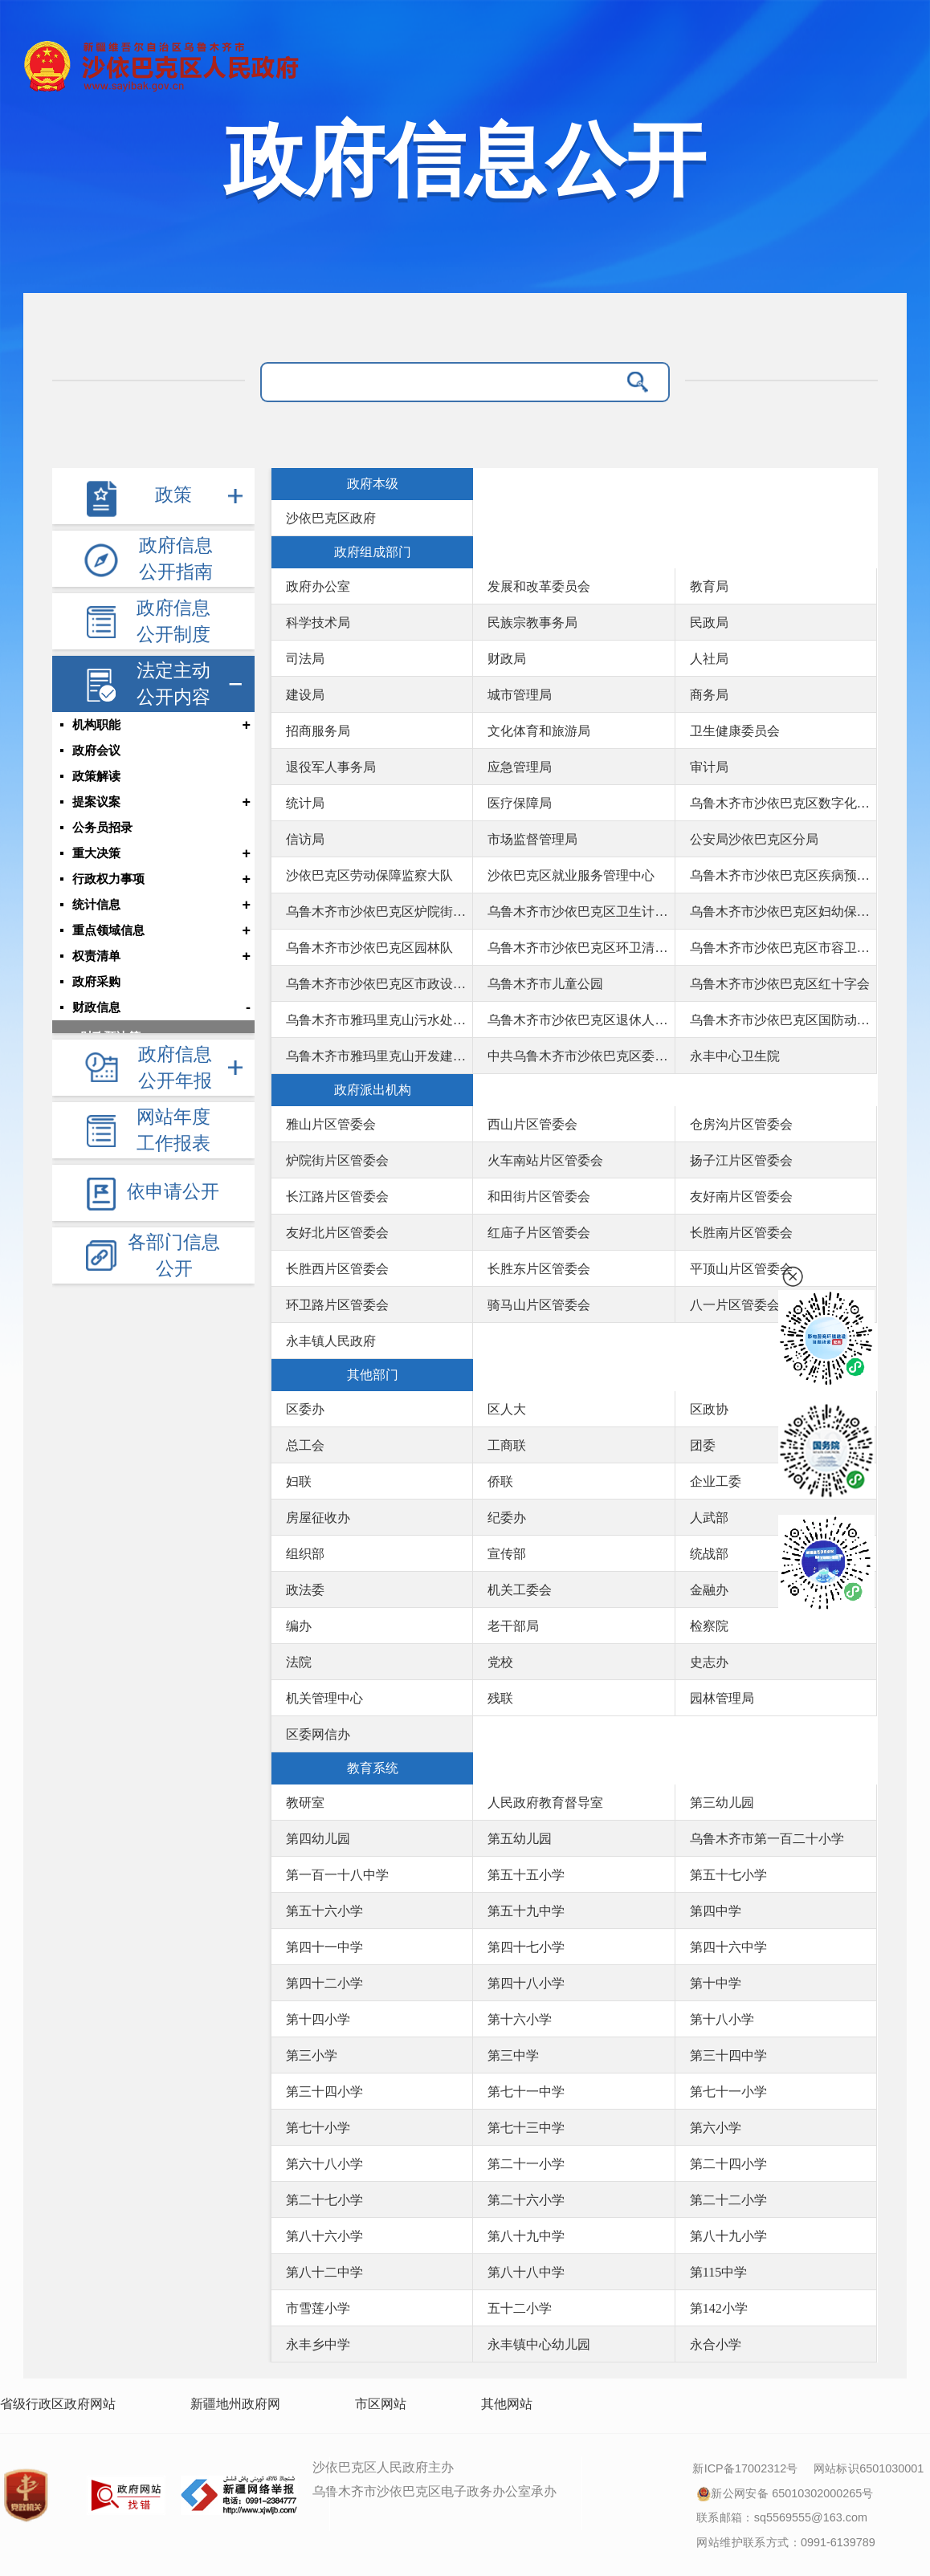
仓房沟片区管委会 (741, 1124)
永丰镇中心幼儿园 (538, 2344)
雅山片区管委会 (331, 1124)
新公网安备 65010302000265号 (785, 2492)
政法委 (305, 1590)
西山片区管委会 (532, 1124)
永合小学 (715, 2344)
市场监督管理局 (532, 839)
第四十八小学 (526, 1983)
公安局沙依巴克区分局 (754, 839)
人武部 (709, 1517)
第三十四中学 (728, 2055)
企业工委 (715, 1481)
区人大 (506, 1409)
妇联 (299, 1481)
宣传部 (506, 1554)
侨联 (500, 1481)
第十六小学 (519, 2019)
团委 (703, 1445)
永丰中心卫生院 (735, 1056)
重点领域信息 (108, 930)
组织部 (305, 1554)
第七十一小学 (728, 2091)
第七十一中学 (526, 2091)
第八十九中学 (526, 2236)
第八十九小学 (728, 2236)
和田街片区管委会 (538, 1196)
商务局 (709, 695)
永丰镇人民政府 (331, 1341)
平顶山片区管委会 (741, 1269)
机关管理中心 (324, 1698)
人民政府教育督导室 (545, 1802)
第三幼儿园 (722, 1802)
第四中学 (715, 1911)
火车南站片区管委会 (545, 1160)
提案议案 (96, 802)
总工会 (305, 1445)
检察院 (709, 1626)
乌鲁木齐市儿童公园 (545, 984)
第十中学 (715, 1983)
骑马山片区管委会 (538, 1305)
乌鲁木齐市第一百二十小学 (767, 1839)
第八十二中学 (324, 2272)
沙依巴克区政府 (331, 518)
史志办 (709, 1662)
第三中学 (513, 2055)
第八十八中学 (526, 2272)
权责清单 (96, 956)
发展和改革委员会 (538, 586)
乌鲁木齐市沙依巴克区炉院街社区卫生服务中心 (379, 911)
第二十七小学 (324, 2200)
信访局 (305, 839)
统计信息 (96, 904)
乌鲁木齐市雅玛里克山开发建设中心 (379, 1056)
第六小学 (715, 2127)
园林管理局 (722, 1698)
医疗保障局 (519, 803)
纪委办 (506, 1517)
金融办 (709, 1590)
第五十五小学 (526, 1875)
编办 (299, 1626)
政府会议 (96, 750)
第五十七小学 (728, 1875)
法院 (299, 1662)
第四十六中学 (728, 1947)
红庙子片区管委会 (538, 1232)
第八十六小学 (324, 2236)
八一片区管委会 (735, 1305)
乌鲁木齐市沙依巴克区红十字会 (780, 984)
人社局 (709, 658)
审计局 (709, 767)
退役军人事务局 (331, 767)
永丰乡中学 (318, 2344)
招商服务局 (318, 731)
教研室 (305, 1802)
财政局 (506, 658)
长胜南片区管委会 (741, 1232)
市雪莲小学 (318, 2308)
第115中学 (718, 2272)
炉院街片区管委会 (337, 1160)
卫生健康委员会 (735, 731)
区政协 (709, 1409)
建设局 (305, 695)
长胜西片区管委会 (337, 1269)
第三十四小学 (324, 2091)
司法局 (305, 658)
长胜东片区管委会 (538, 1269)
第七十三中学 (526, 2127)
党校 (500, 1662)
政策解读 (96, 776)
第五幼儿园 (519, 1839)
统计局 (305, 803)
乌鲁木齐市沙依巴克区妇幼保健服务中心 (783, 911)
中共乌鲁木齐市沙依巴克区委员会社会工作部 (580, 1056)
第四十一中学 (324, 1947)
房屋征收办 (318, 1517)
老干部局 (513, 1626)
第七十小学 (318, 2127)
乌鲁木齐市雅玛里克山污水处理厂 (379, 1020)
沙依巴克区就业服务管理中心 (571, 875)
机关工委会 (519, 1590)
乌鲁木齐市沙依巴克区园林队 (369, 947)
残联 (500, 1698)
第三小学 (311, 2055)
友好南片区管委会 (741, 1196)
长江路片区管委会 (337, 1196)
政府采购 (96, 981)
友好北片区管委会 (337, 1232)
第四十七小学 (526, 1947)
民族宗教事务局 (532, 622)
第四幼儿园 (318, 1839)
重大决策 (96, 853)
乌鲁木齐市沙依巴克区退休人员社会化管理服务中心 (580, 1020)
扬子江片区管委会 (741, 1160)
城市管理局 (519, 695)
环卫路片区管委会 (337, 1305)
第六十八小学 (324, 2164)
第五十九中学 (526, 1911)
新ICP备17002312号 (744, 2468)
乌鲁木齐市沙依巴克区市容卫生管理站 (783, 947)
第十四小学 (318, 2019)
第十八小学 (722, 2019)
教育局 (709, 586)
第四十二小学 (324, 1983)
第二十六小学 (526, 2200)
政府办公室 (318, 586)
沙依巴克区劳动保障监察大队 (369, 875)
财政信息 (96, 1007)
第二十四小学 (728, 2164)
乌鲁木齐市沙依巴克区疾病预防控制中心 (783, 875)
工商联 (506, 1445)
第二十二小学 (728, 2200)
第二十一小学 (526, 2164)
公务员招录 (102, 827)
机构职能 (96, 724)
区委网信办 (318, 1734)
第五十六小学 (324, 1911)
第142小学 (719, 2308)
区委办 (305, 1409)
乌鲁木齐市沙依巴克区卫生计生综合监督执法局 (580, 911)
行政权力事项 (108, 879)
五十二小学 (519, 2308)
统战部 (709, 1554)
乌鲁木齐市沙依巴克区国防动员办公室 (783, 1020)
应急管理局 (519, 767)
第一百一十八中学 (337, 1875)
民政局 (709, 622)
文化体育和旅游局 (538, 731)
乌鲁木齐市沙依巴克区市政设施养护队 (379, 984)
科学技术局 (318, 622)
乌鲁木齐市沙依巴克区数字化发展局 (783, 803)
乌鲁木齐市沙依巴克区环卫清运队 (580, 947)
